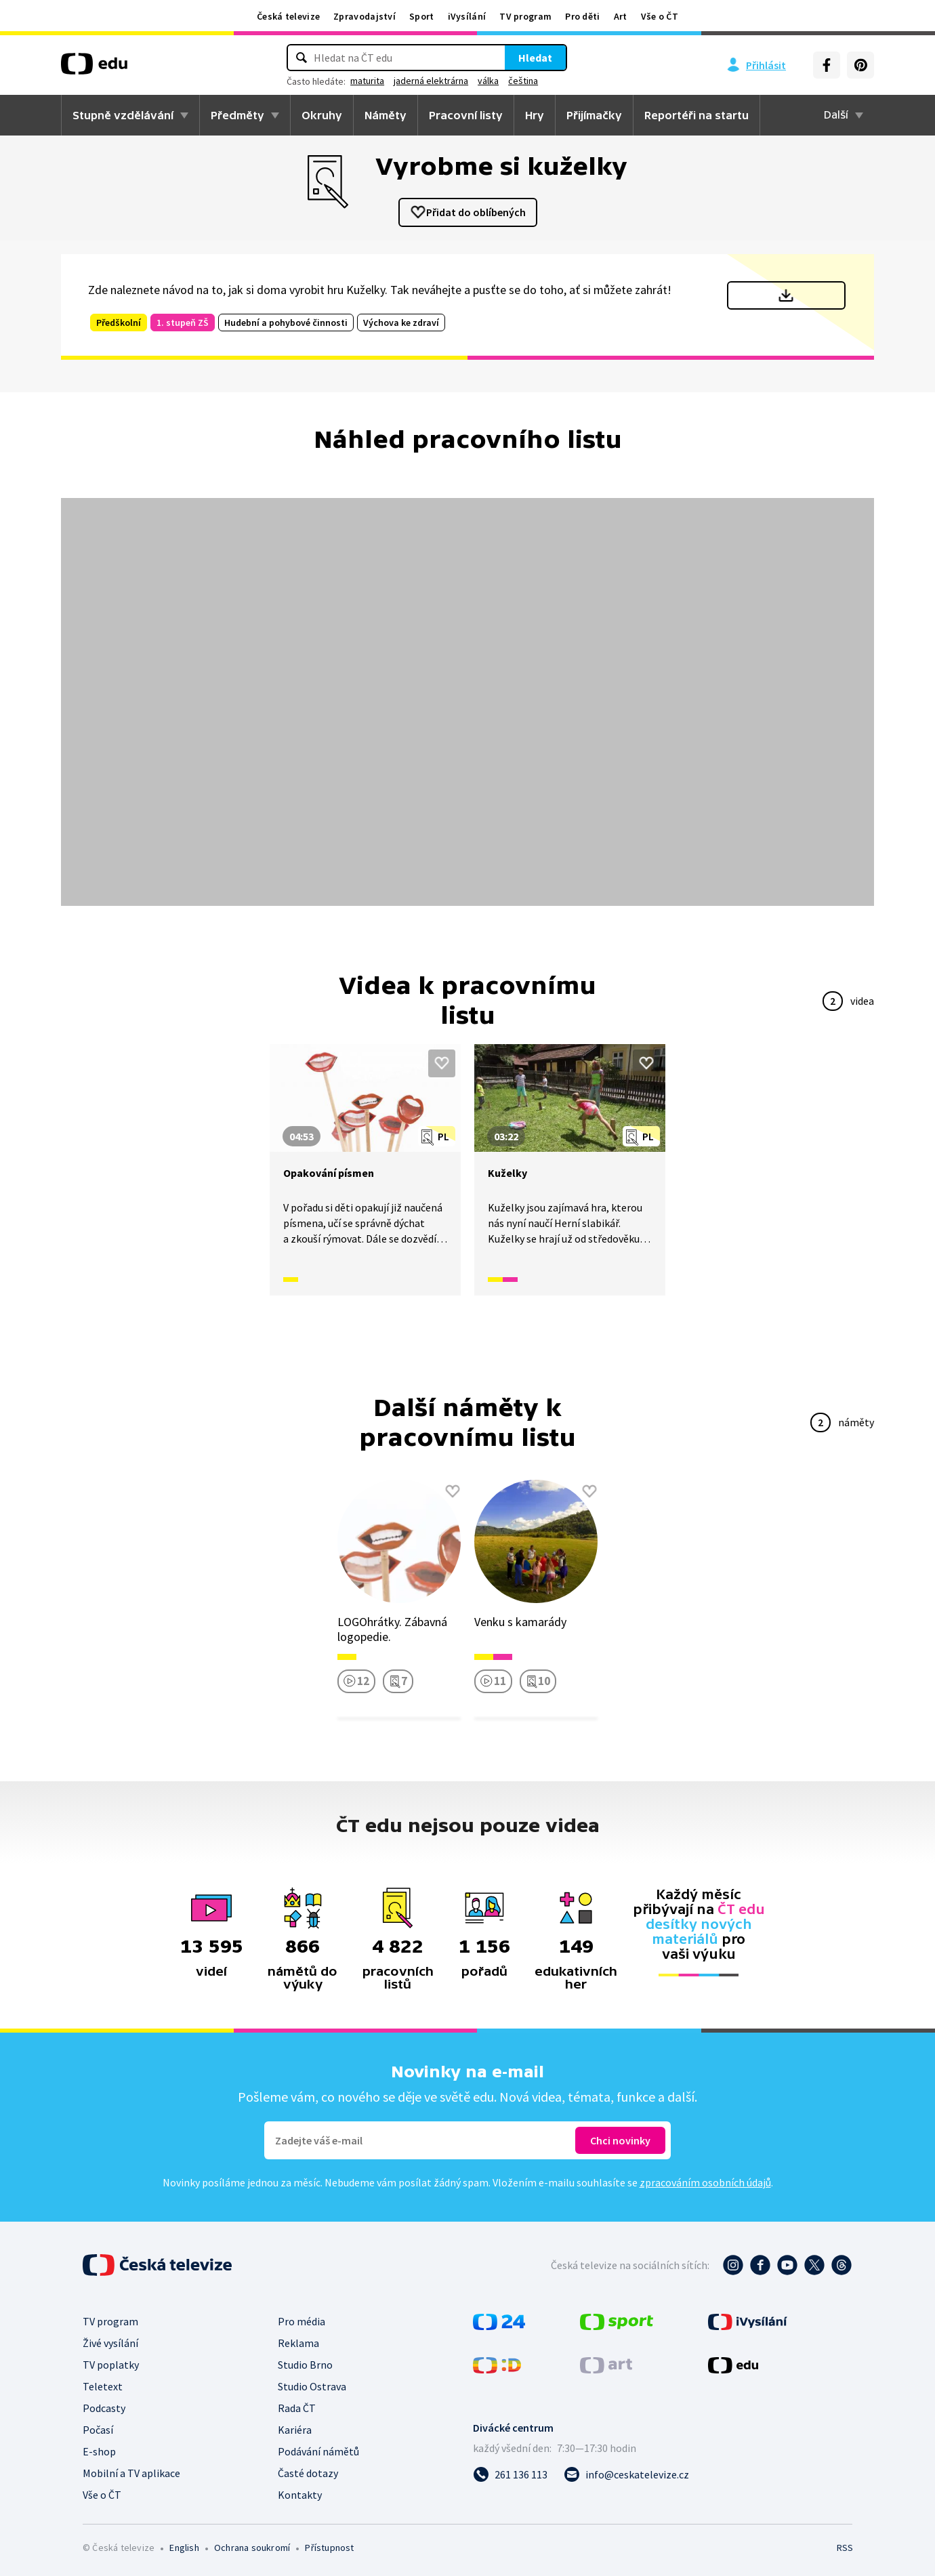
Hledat (535, 57)
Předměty (237, 115)
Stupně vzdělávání (122, 115)
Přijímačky (594, 115)
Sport (421, 16)
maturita (367, 81)
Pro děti (582, 16)
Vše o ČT (659, 16)
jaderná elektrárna (431, 81)
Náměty (386, 115)
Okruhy (322, 115)
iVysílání (467, 16)
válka (488, 81)
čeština (523, 81)
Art (620, 16)
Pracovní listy (466, 115)
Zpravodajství (364, 16)
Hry (534, 115)
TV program (525, 16)
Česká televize (288, 16)
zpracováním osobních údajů (705, 2182)
